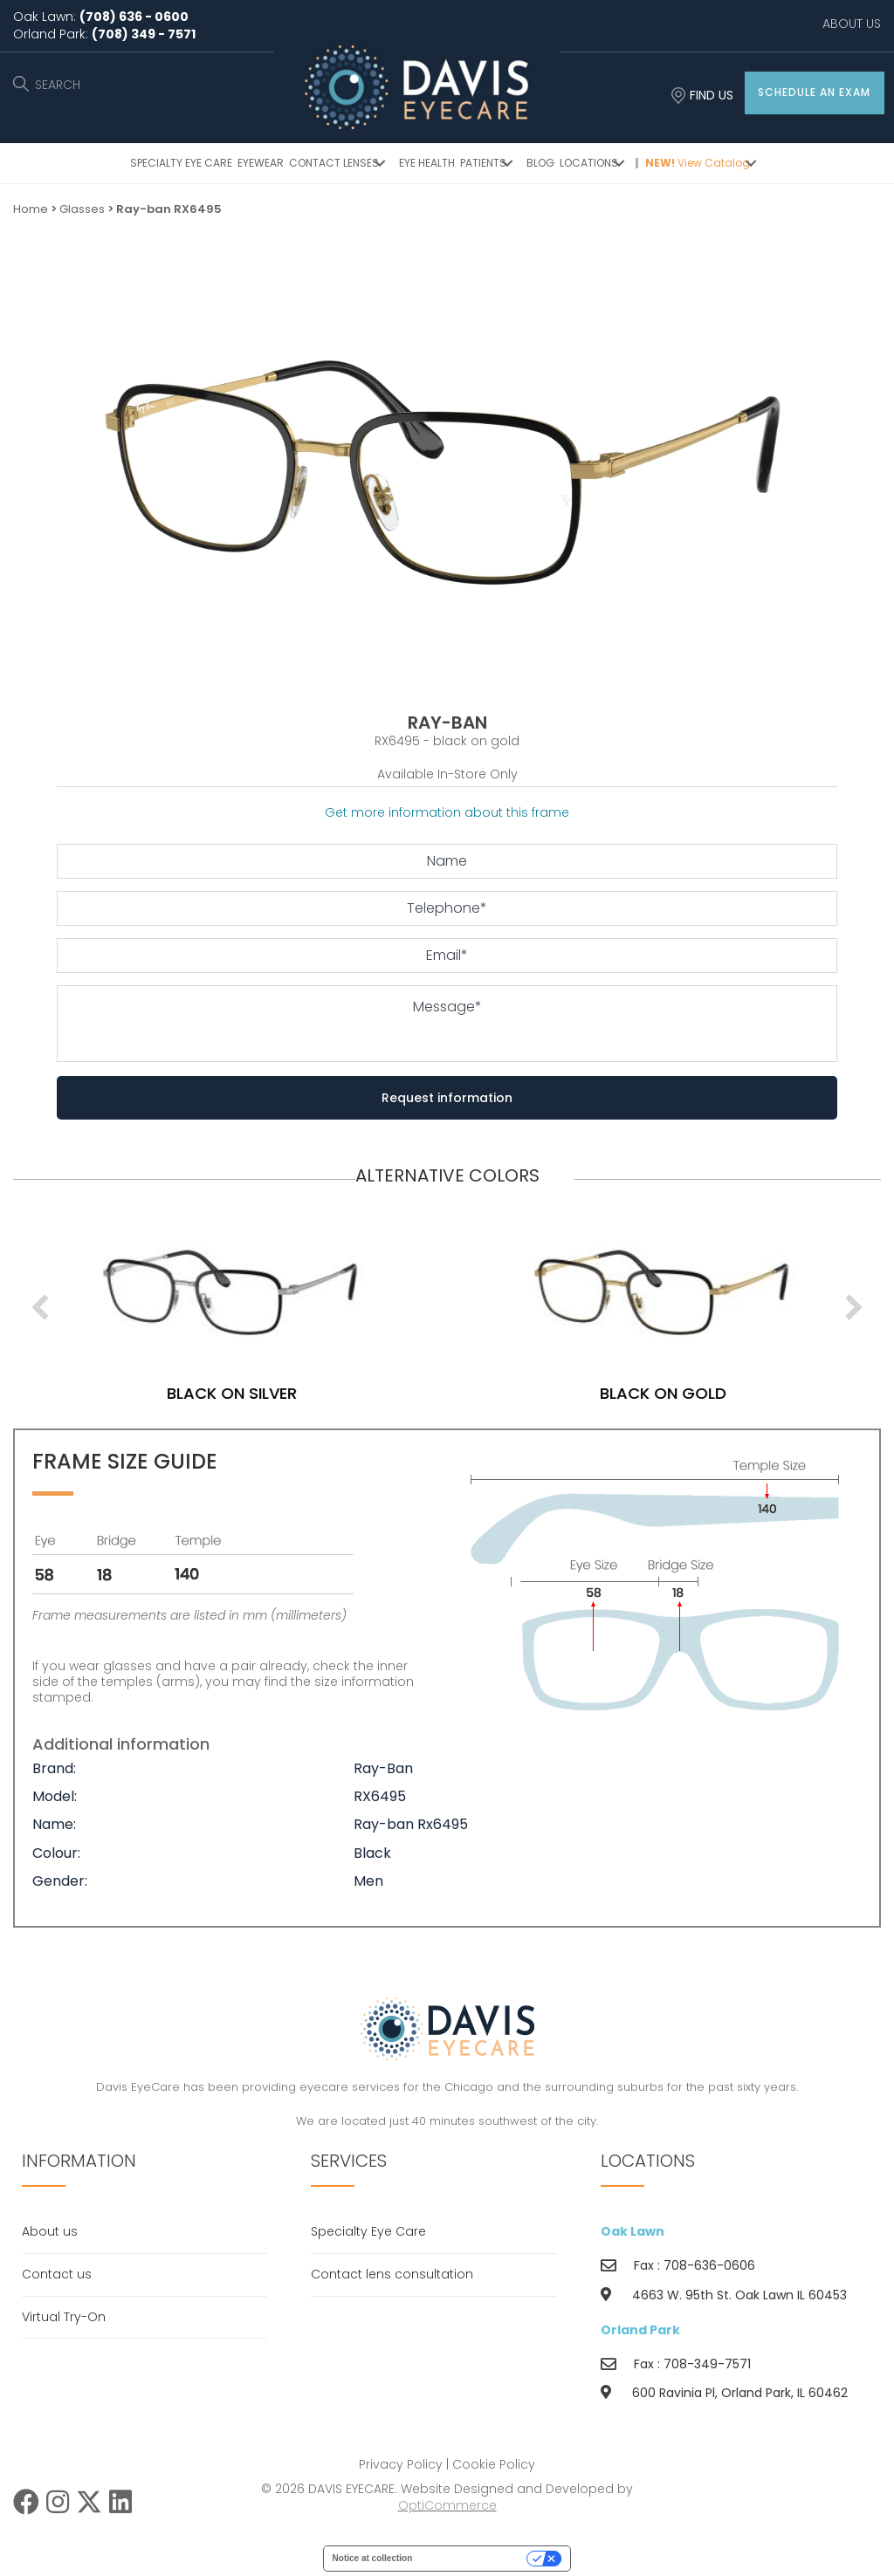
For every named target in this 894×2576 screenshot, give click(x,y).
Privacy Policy (401, 2464)
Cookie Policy (493, 2464)
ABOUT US (851, 23)
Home (30, 209)
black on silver (268, 1393)
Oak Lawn (632, 2231)
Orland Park (640, 2330)
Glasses (82, 209)
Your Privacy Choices (474, 2558)
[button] (814, 93)
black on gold (699, 1393)
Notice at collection (373, 2558)
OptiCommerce (447, 2505)
